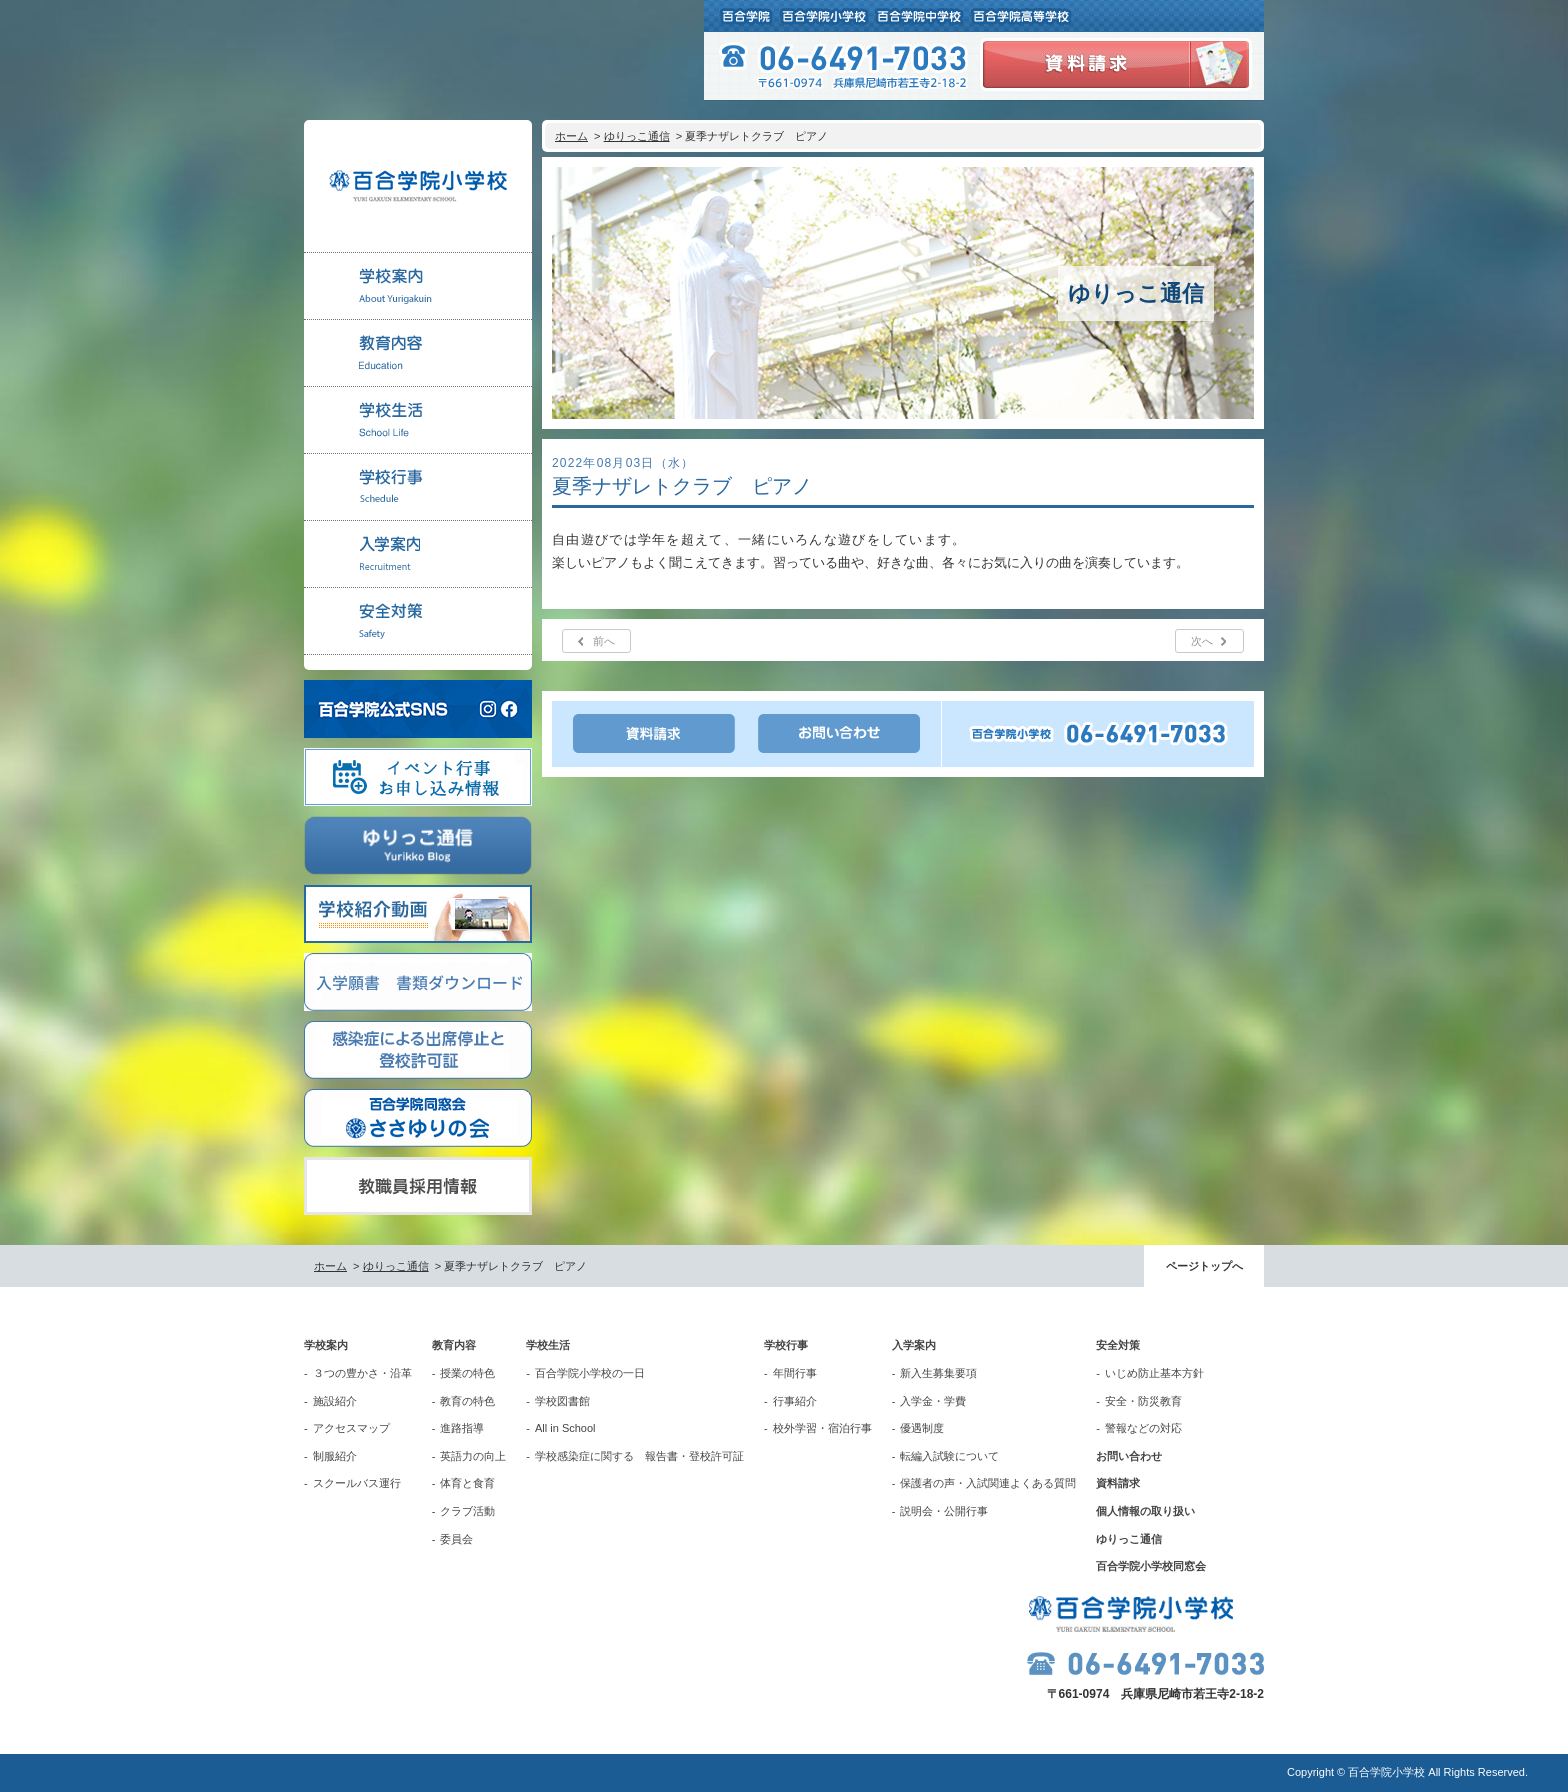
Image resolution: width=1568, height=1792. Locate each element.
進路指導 (462, 1428)
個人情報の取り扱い (1145, 1511)
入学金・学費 (933, 1401)
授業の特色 (467, 1373)
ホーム (571, 136)
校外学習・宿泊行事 (822, 1428)
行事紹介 (795, 1401)
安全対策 (1118, 1345)
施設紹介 (335, 1401)
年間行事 (795, 1373)
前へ (604, 641)
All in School (565, 1428)
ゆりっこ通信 (637, 136)
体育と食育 (467, 1483)
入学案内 (914, 1345)
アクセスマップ (351, 1428)
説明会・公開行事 (944, 1511)
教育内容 (454, 1345)
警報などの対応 (1143, 1428)
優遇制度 (922, 1428)
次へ (1202, 641)
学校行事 (786, 1345)
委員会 (456, 1539)
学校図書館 (562, 1401)
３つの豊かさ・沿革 (362, 1373)
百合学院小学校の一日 (590, 1373)
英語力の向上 (473, 1456)
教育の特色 (467, 1401)
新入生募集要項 (938, 1373)
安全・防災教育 (1143, 1401)
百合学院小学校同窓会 (1151, 1566)
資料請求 (1118, 1483)
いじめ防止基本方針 (1154, 1373)
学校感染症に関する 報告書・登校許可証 (639, 1456)
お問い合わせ (1129, 1456)
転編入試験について (949, 1456)
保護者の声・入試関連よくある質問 (988, 1483)
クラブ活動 (467, 1511)
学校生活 (548, 1345)
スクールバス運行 (357, 1483)
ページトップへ (1204, 1266)
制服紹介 (335, 1456)
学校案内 (326, 1345)
